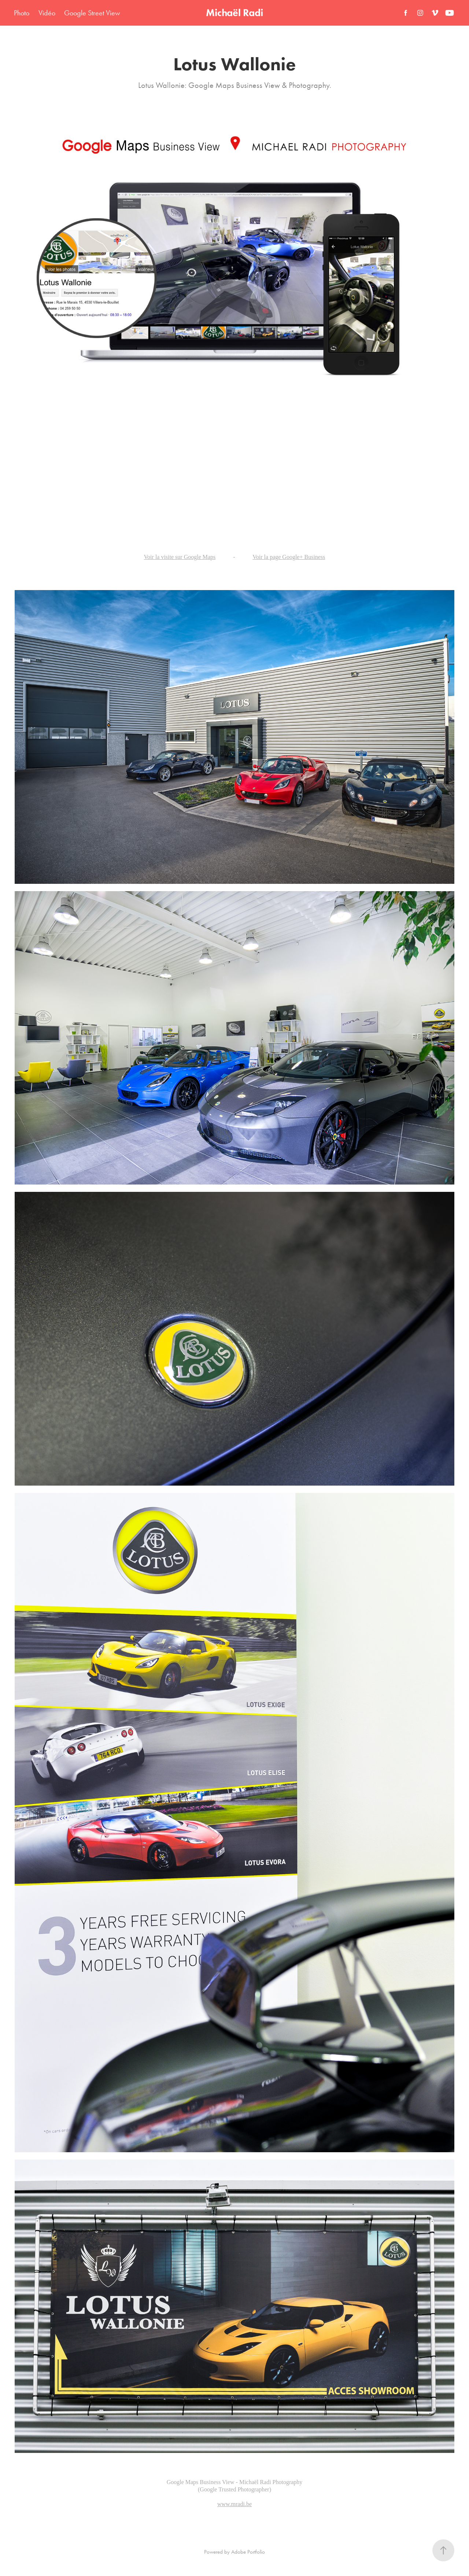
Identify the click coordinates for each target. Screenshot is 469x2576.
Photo (21, 12)
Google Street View (92, 12)
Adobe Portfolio (248, 2552)
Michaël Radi (234, 13)
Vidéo (46, 12)
